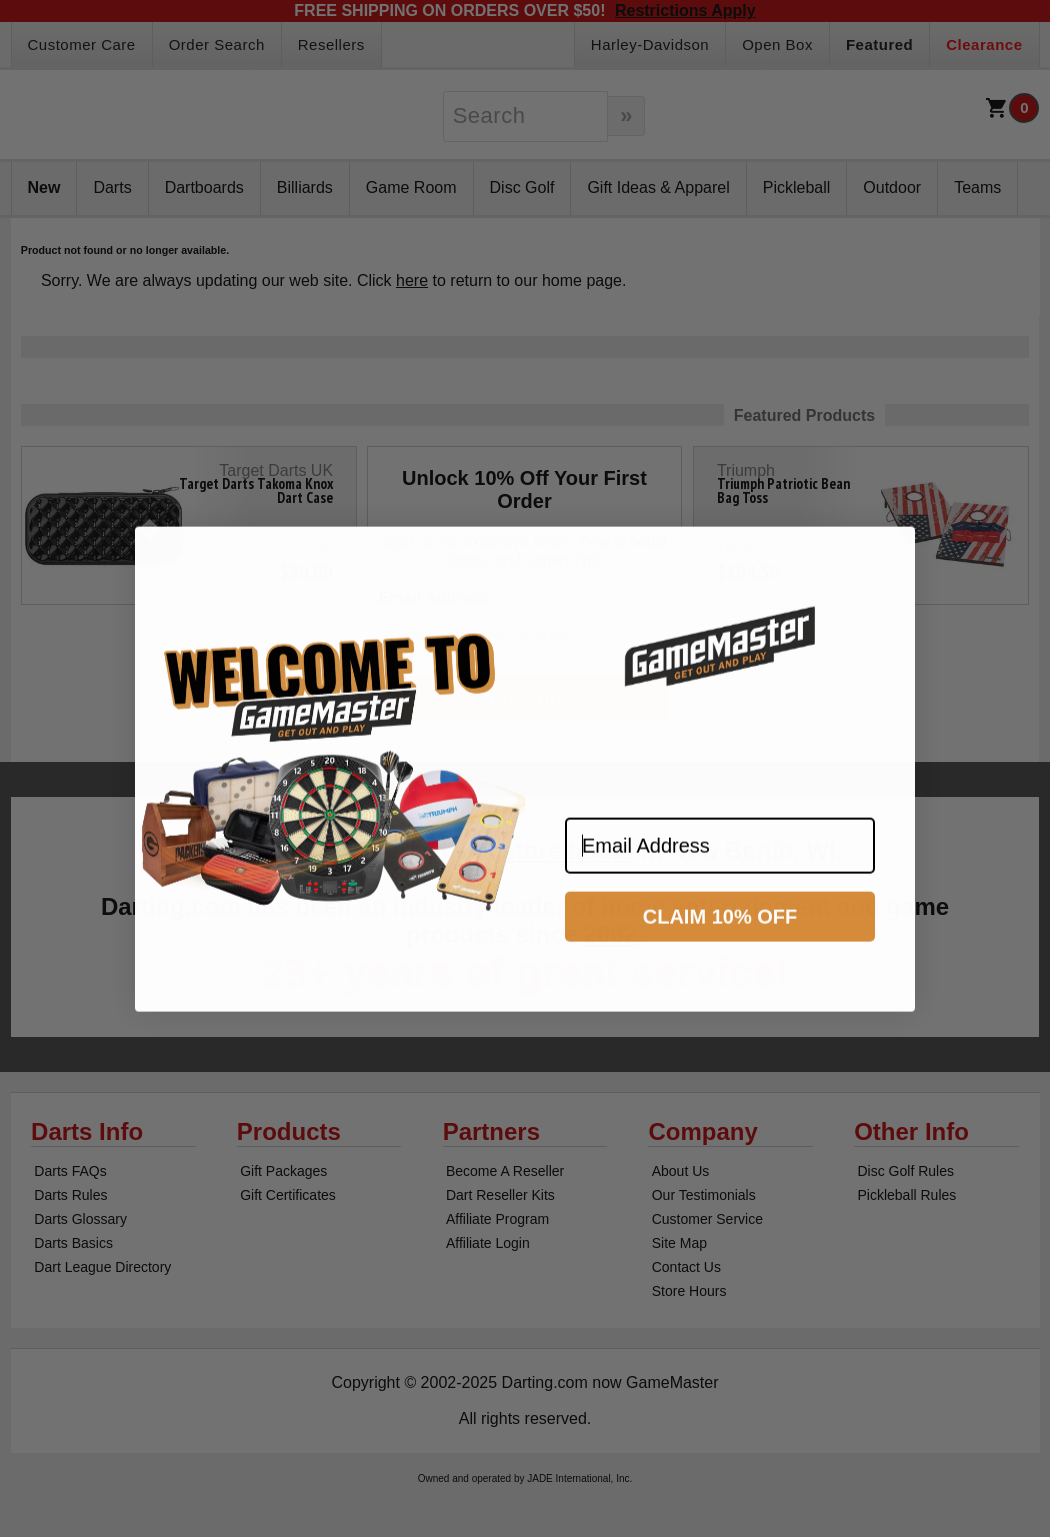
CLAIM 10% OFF (720, 933)
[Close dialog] (891, 567)
